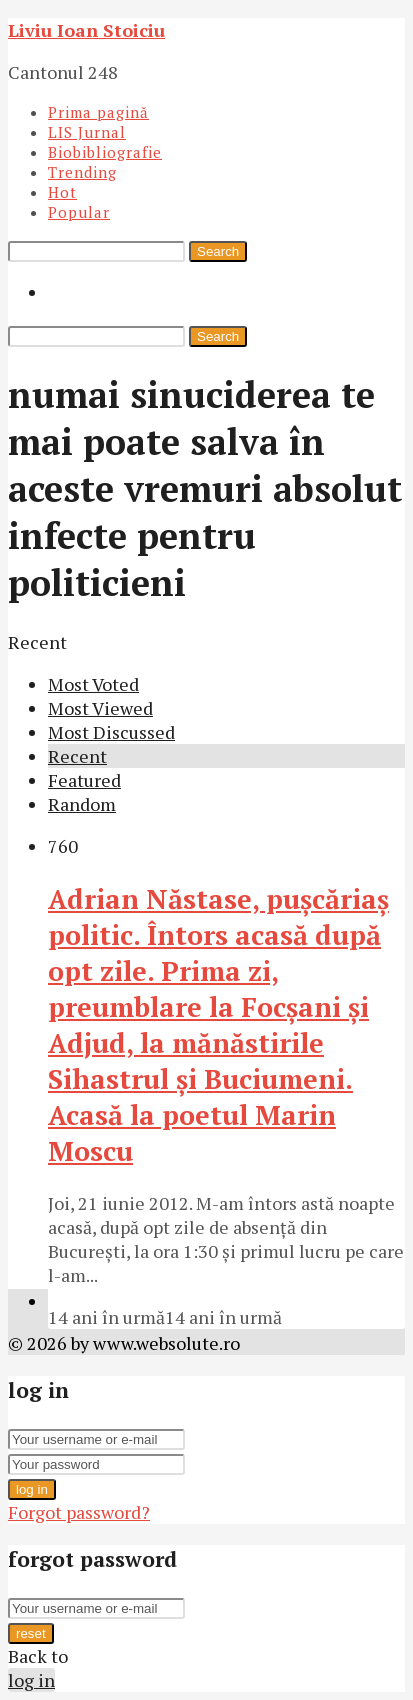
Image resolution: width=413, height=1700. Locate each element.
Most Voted (93, 684)
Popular (79, 212)
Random (82, 804)
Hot (62, 192)
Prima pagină (98, 112)
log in (32, 1489)
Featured (84, 780)
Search (218, 251)
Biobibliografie (105, 152)
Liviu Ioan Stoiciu (86, 30)
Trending (82, 172)
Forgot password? (79, 1512)
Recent (77, 756)
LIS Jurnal (87, 132)
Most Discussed (111, 732)
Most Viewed (100, 708)
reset (31, 1633)
